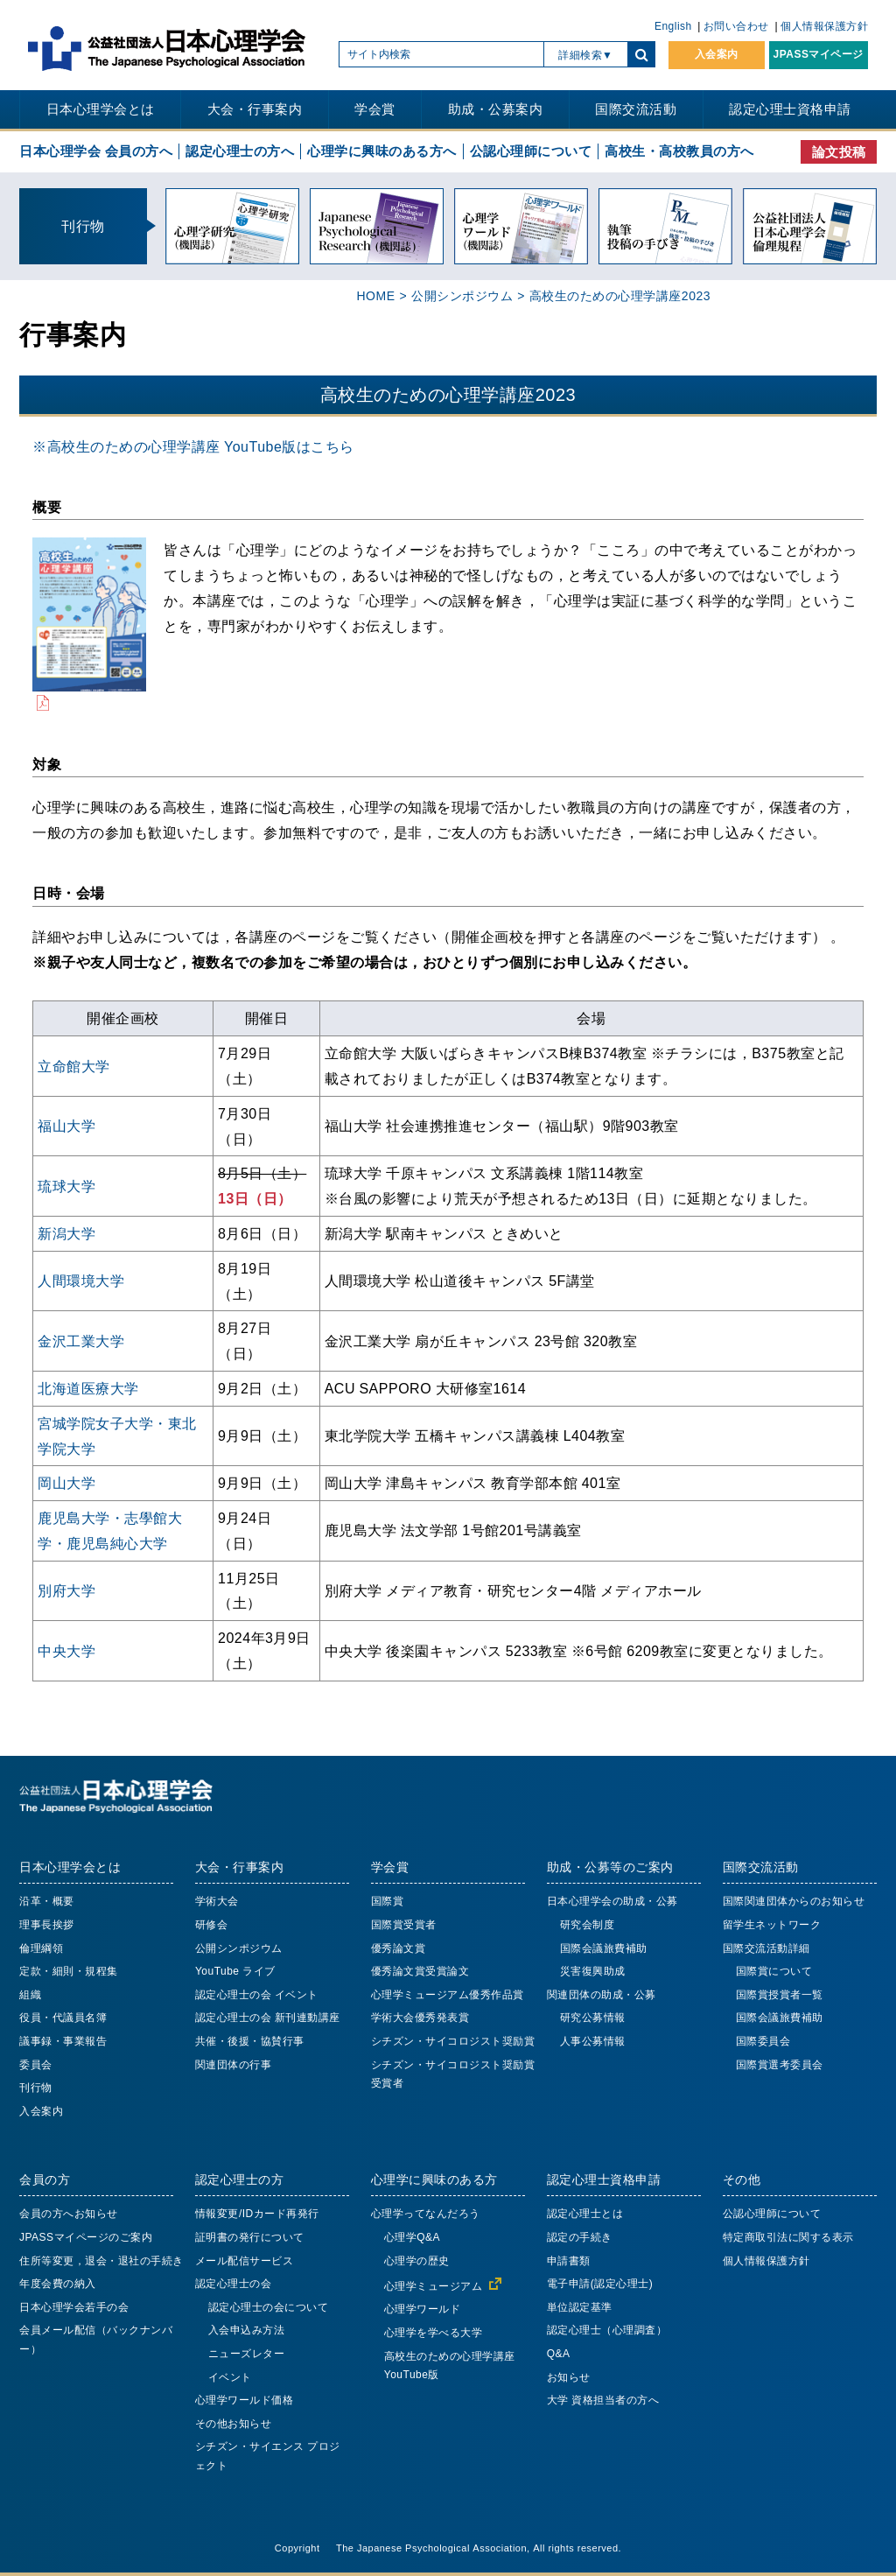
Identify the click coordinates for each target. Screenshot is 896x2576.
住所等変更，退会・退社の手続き (101, 2261)
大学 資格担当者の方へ (603, 2400)
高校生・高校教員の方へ (679, 151)
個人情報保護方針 (824, 26)
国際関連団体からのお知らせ (794, 1901)
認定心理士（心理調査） (607, 2330)
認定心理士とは (585, 2213)
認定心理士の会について (268, 2307)
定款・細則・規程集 (68, 1971)
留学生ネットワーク (772, 1925)
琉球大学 (66, 1186)
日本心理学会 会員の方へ (95, 151)
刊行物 (35, 2087)
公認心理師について (531, 151)
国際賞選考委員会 (779, 2065)
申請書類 (569, 2261)
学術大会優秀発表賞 (420, 2017)
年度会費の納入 (57, 2283)
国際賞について (774, 1971)
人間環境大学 (81, 1281)
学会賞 (375, 109)
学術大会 (217, 1901)
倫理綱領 (41, 1948)
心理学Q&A (412, 2237)
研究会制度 (587, 1925)
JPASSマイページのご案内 (85, 2237)
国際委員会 (763, 2041)
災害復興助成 (593, 1971)
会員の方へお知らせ (68, 2213)
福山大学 (66, 1126)
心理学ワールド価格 (244, 2400)
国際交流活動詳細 (766, 1948)
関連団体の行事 (233, 2065)
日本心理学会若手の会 (74, 2307)
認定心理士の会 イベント (256, 1995)
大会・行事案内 (255, 109)
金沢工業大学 (81, 1341)
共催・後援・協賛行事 (249, 2041)
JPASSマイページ (819, 54)
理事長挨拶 (46, 1925)
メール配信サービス (244, 2261)
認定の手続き (579, 2237)
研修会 (211, 1925)
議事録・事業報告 (63, 2041)
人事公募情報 (593, 2041)
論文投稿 (839, 151)
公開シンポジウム (462, 296)
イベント (230, 2377)
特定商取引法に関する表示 (788, 2237)
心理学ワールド (422, 2309)
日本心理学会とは (100, 109)
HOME (375, 296)
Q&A (558, 2353)
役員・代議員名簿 (63, 2017)
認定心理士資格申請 (790, 109)
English (673, 26)
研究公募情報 (593, 2017)
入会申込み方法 (246, 2330)
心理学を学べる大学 (433, 2332)
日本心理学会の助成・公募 (612, 1901)
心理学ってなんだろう (425, 2213)
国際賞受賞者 (404, 1925)
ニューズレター (246, 2353)
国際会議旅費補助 (604, 1948)
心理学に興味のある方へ (382, 151)
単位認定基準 (579, 2307)
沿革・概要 (46, 1901)
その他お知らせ (233, 2423)
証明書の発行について (249, 2237)
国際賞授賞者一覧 (779, 1995)
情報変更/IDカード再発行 (257, 2213)
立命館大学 (74, 1066)
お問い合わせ (736, 26)
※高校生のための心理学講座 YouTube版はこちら (193, 446)
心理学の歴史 (417, 2261)
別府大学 (66, 1590)
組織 (30, 1995)
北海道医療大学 (88, 1388)
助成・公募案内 (495, 109)
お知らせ (569, 2377)
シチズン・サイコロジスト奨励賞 (453, 2041)
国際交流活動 (635, 109)
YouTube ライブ (235, 1971)
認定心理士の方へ (240, 151)
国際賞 (387, 1901)
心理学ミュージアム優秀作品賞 (447, 1995)
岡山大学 (66, 1483)
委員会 (35, 2065)
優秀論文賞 (398, 1948)
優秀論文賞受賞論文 (420, 1971)
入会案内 (716, 54)
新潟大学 (66, 1233)
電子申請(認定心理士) (600, 2283)
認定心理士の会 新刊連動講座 (267, 2017)
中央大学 (66, 1651)
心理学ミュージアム (433, 2286)
